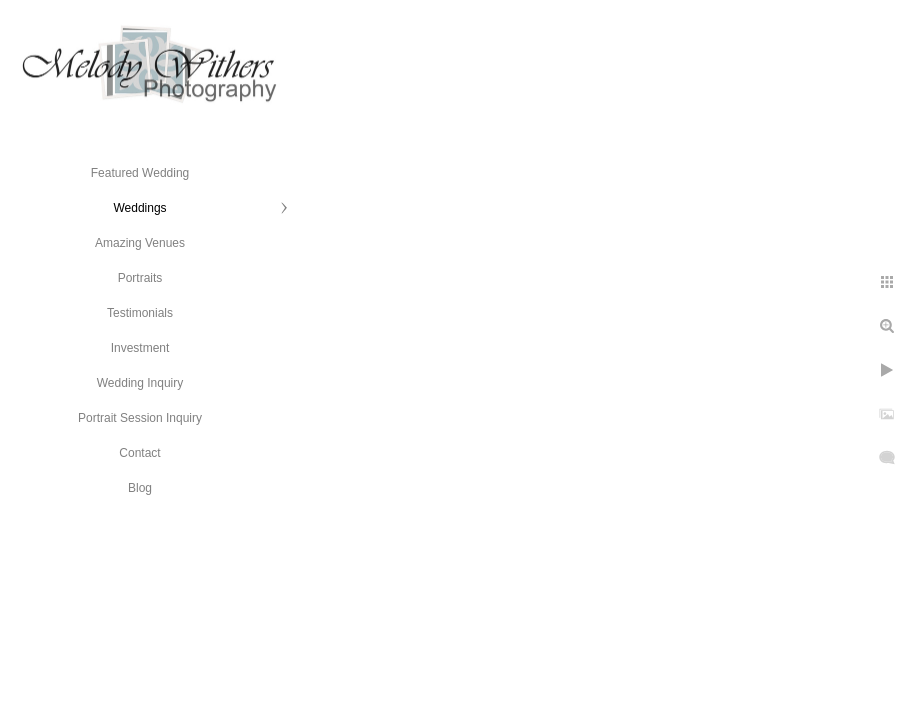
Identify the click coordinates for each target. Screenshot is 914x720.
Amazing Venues (140, 243)
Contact (139, 453)
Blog (140, 488)
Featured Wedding (140, 173)
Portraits (140, 278)
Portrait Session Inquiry (140, 418)
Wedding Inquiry (140, 383)
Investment (140, 348)
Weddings (139, 208)
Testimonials (140, 313)
